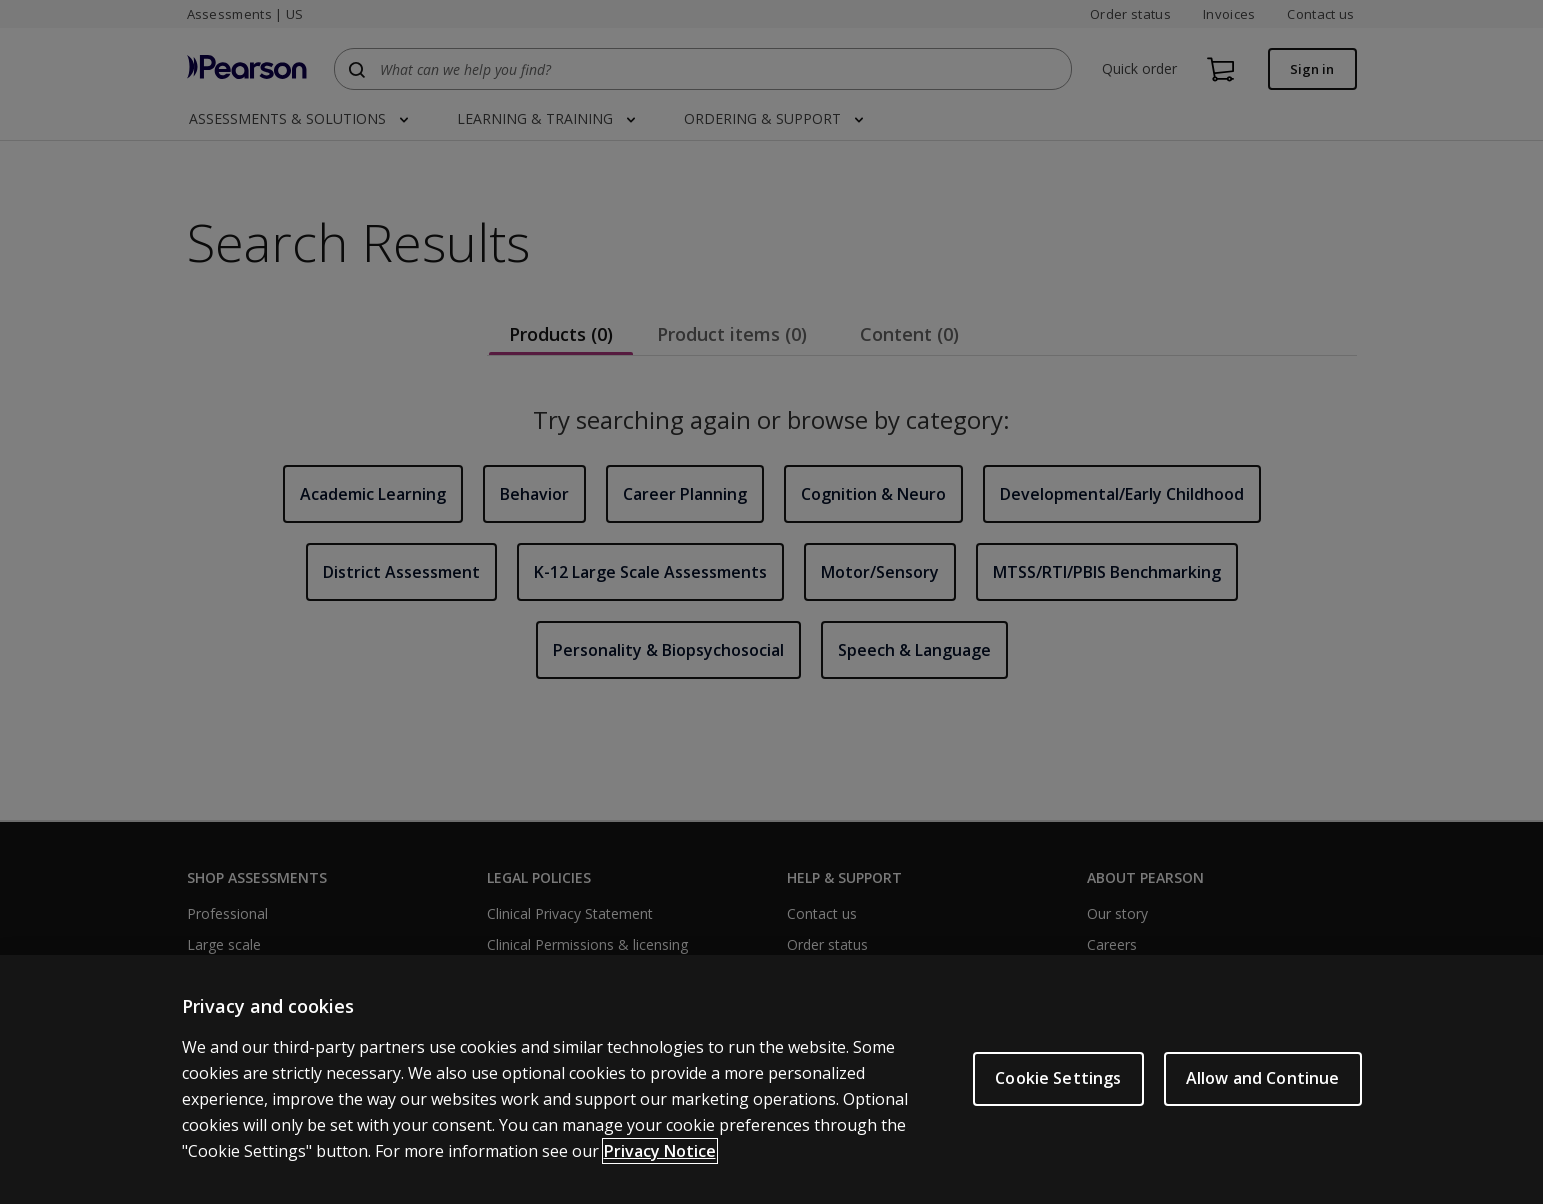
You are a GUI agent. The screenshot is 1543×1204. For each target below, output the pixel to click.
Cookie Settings (1058, 1078)
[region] (771, 1079)
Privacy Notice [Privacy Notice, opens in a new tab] (660, 1151)
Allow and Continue (1263, 1078)
